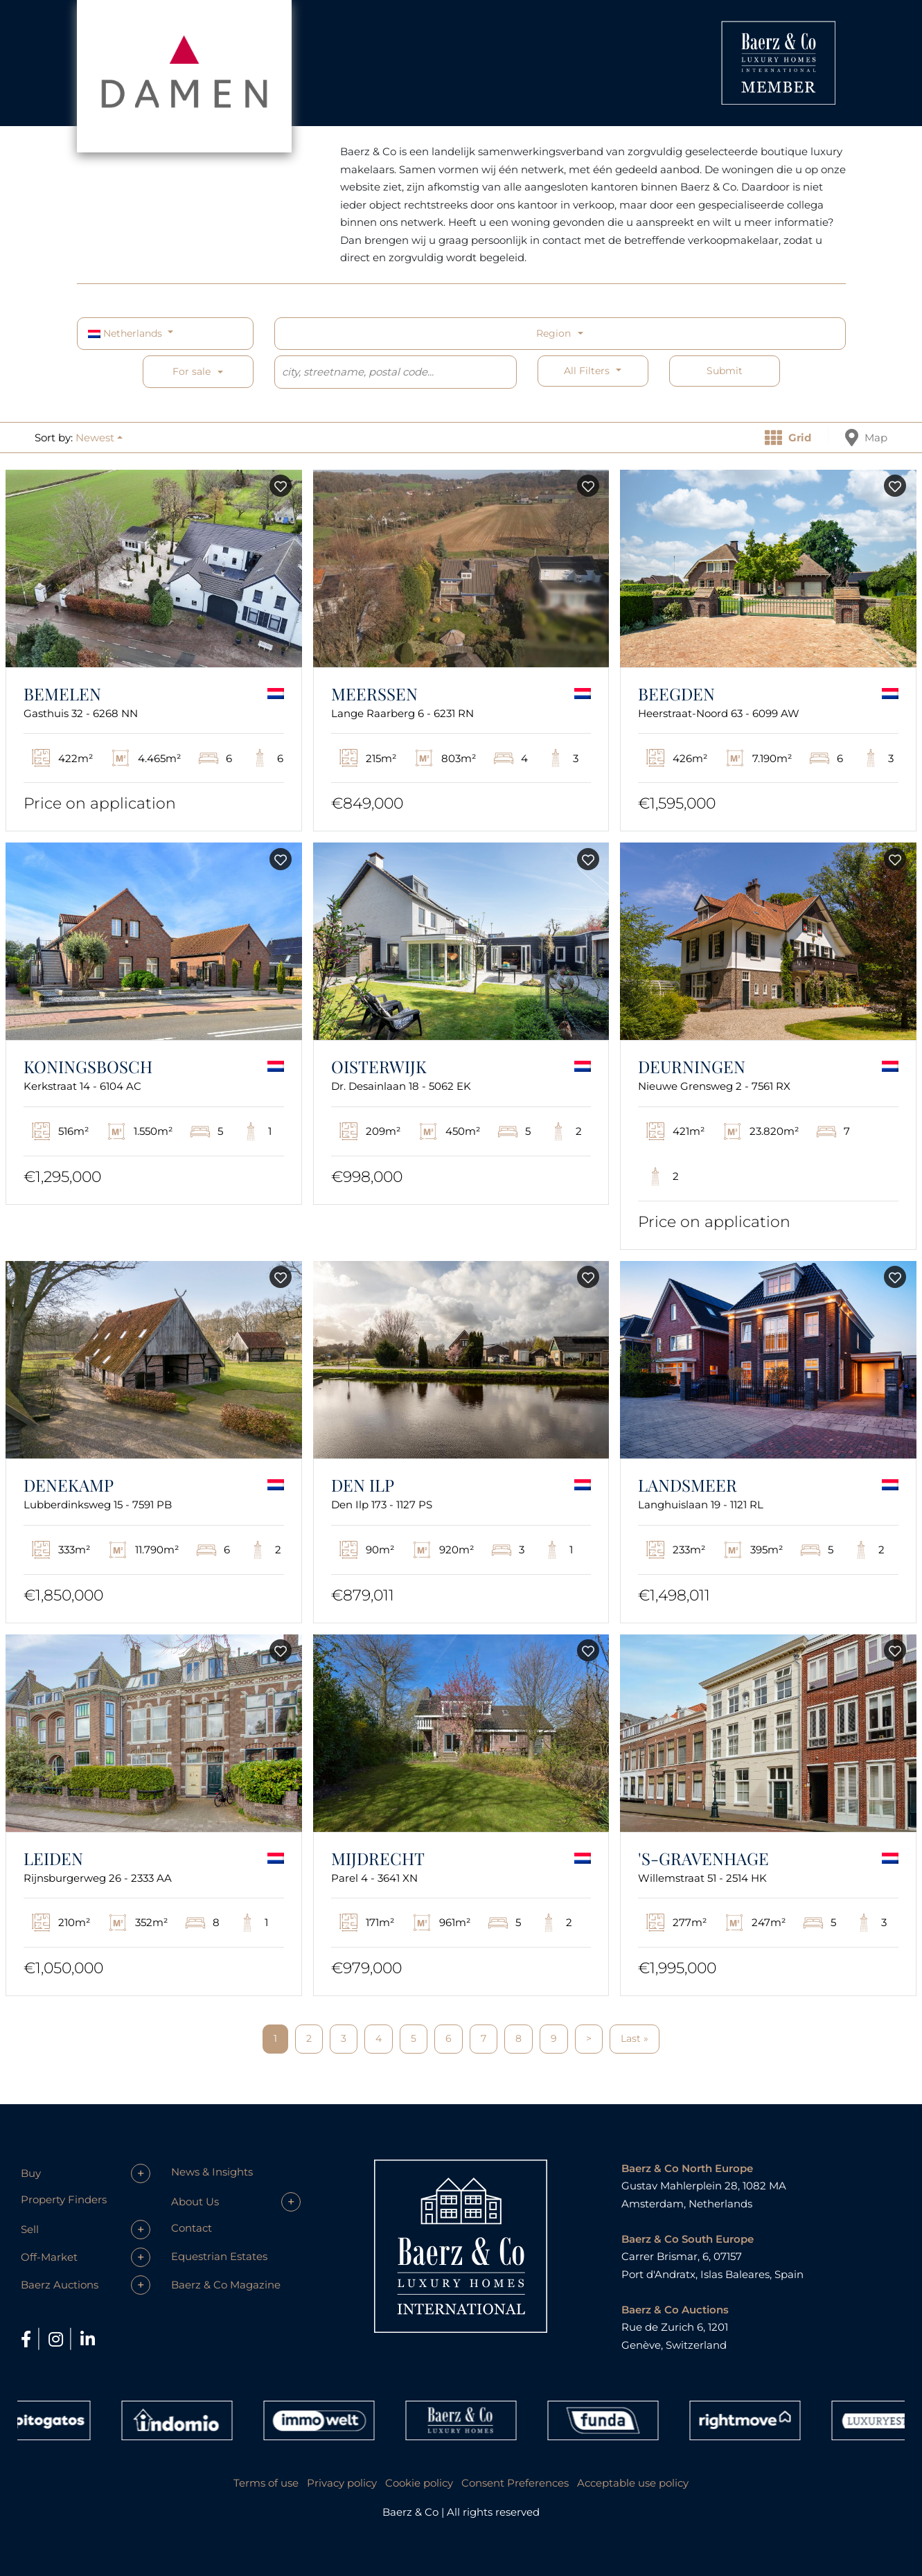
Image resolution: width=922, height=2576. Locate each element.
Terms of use (266, 2482)
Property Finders (64, 2199)
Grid (788, 437)
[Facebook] (28, 2339)
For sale (191, 371)
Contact (191, 2227)
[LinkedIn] (87, 2339)
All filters (588, 370)
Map (866, 437)
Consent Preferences (515, 2482)
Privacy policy (342, 2482)
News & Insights (212, 2171)
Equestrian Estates (219, 2256)
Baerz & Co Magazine (226, 2284)
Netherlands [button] (126, 333)
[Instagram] (57, 2339)
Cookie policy (419, 2482)
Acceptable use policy (633, 2482)
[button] (99, 437)
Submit (725, 370)
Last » (634, 2038)
